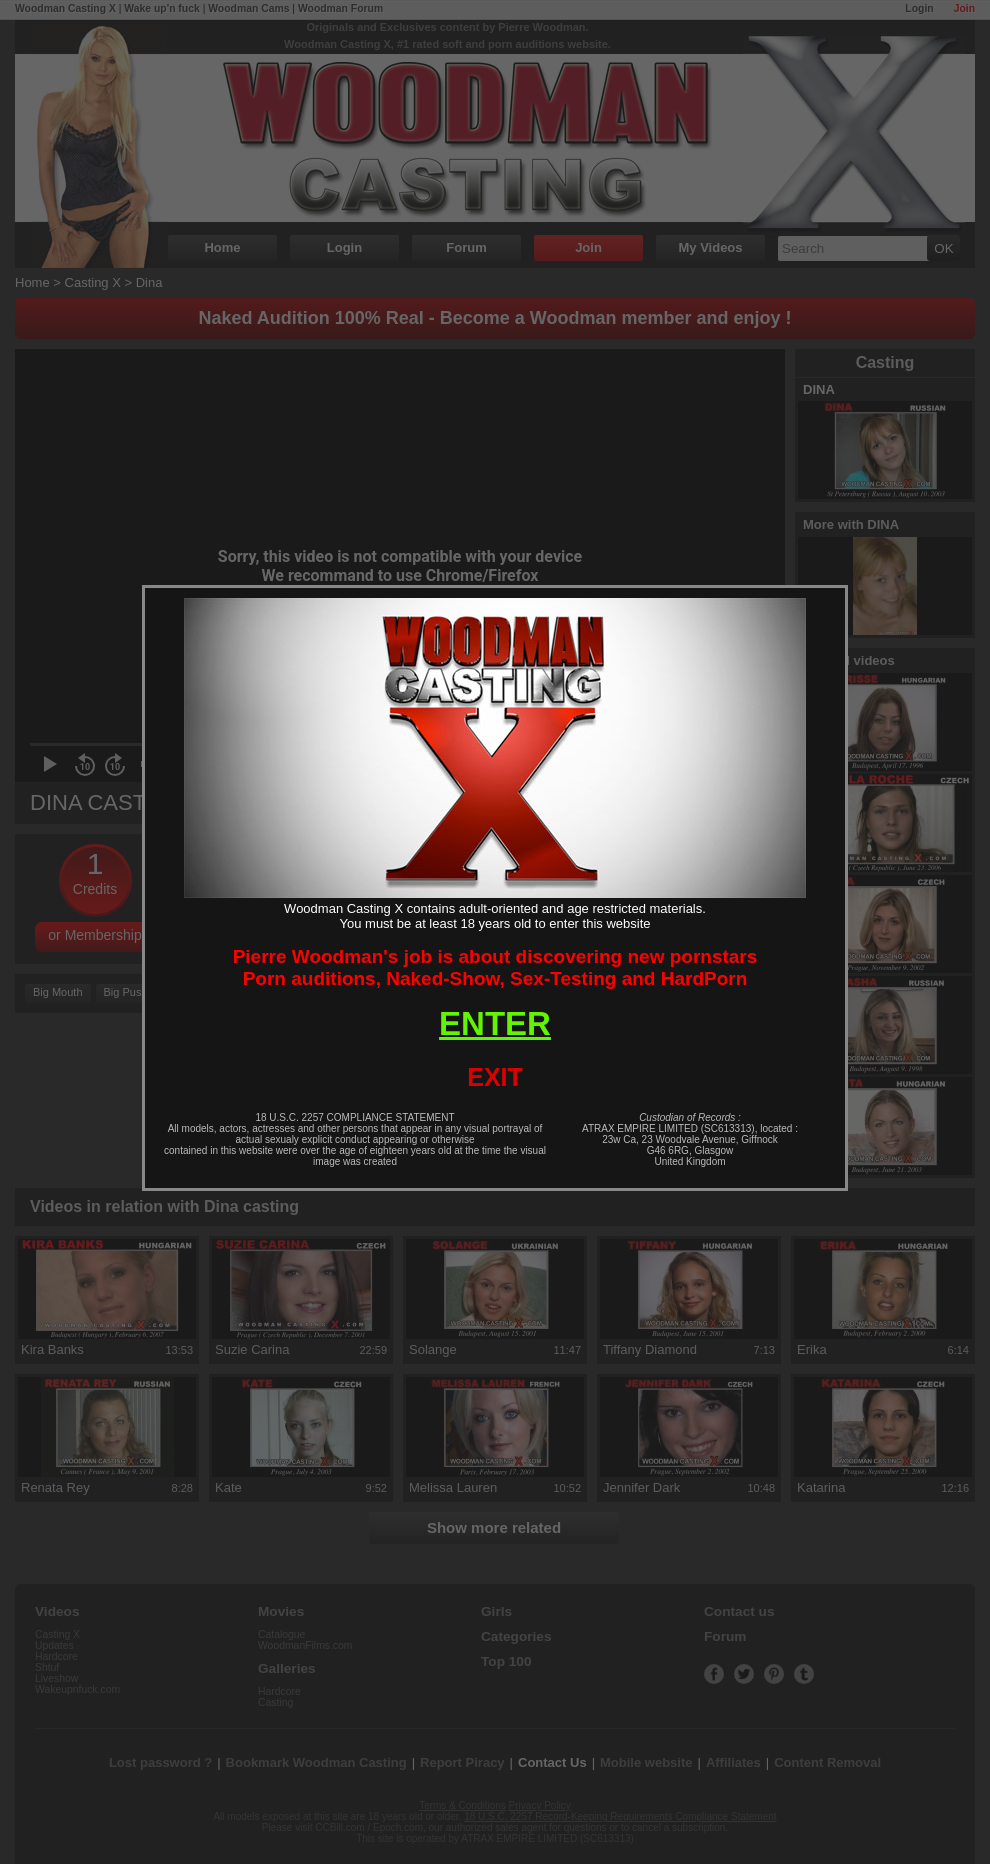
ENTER (495, 1023)
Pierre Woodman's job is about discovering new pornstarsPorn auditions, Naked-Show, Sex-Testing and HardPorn (495, 967)
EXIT (495, 1077)
